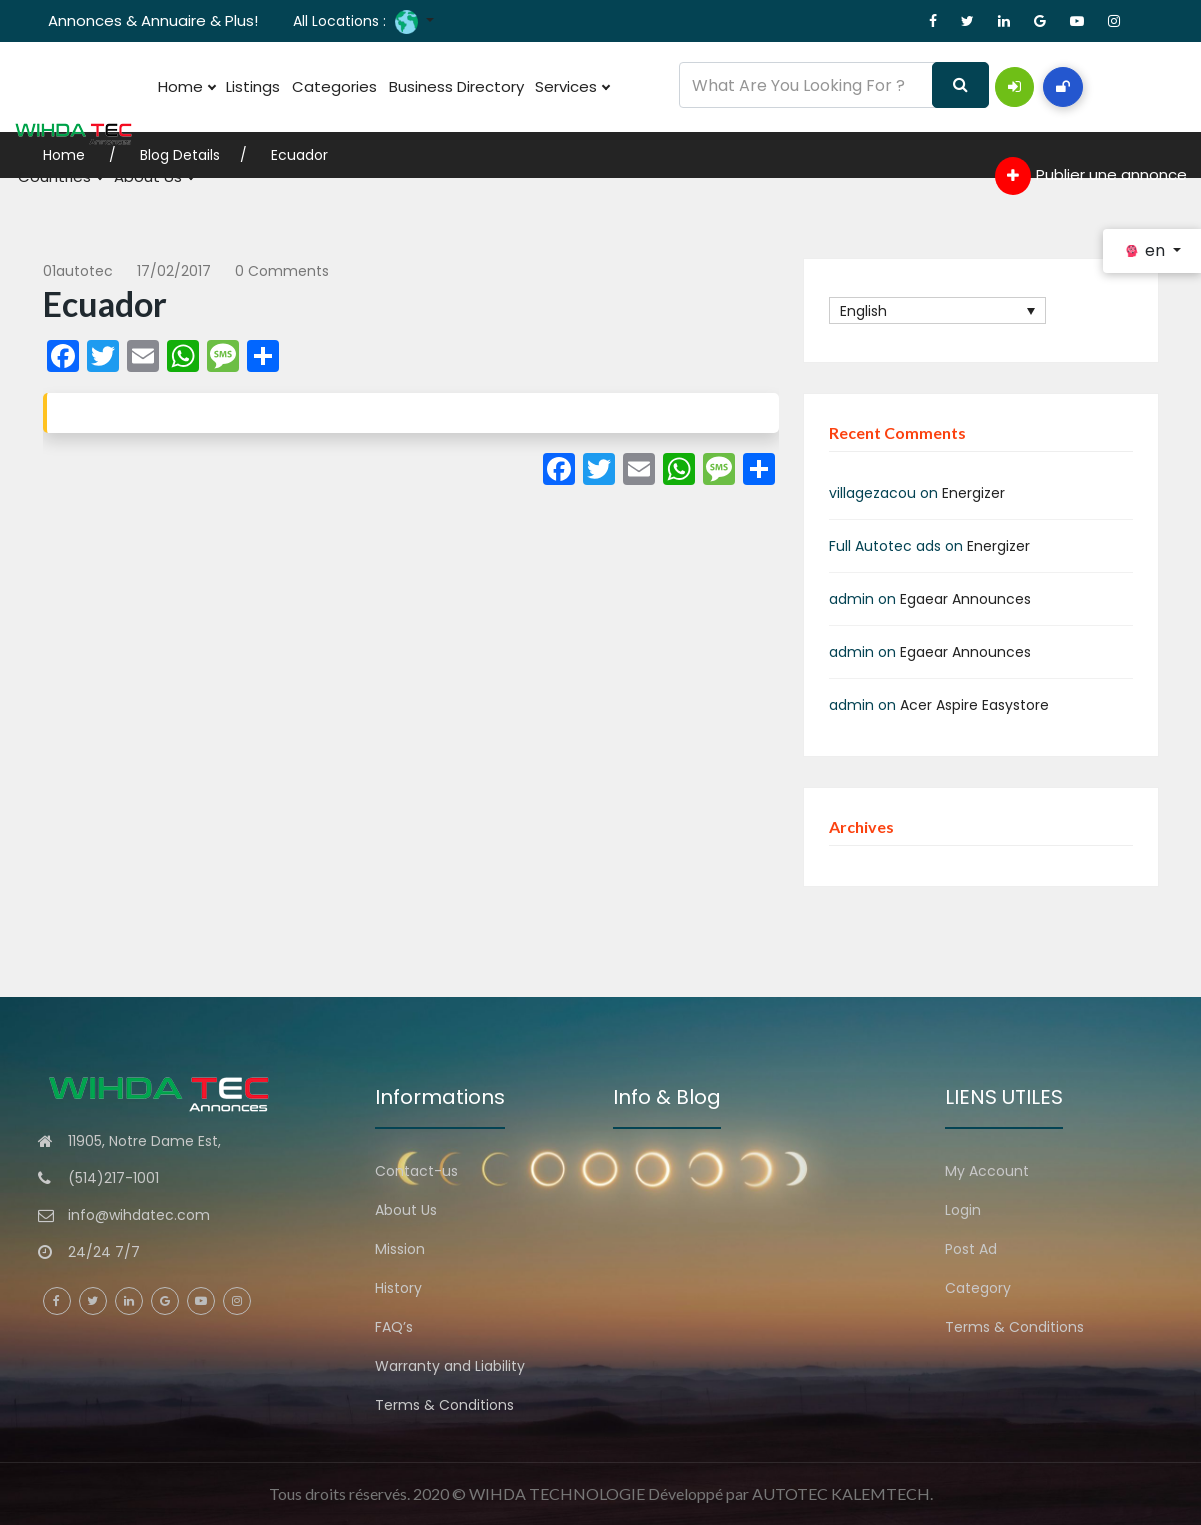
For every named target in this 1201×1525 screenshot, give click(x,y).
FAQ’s (394, 1327)
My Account (987, 1171)
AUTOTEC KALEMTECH (841, 1493)
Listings (242, 86)
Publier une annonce (1091, 176)
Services (538, 87)
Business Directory (429, 86)
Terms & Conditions (444, 1405)
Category (978, 1288)
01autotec (78, 271)
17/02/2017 (174, 271)
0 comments (282, 271)
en (1146, 250)
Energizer (973, 493)
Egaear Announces (965, 599)
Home (182, 87)
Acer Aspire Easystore (974, 705)
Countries (56, 177)
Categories (315, 86)
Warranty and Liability (450, 1366)
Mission (400, 1249)
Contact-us (416, 1171)
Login (963, 1210)
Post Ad (971, 1249)
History (398, 1288)
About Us (143, 177)
